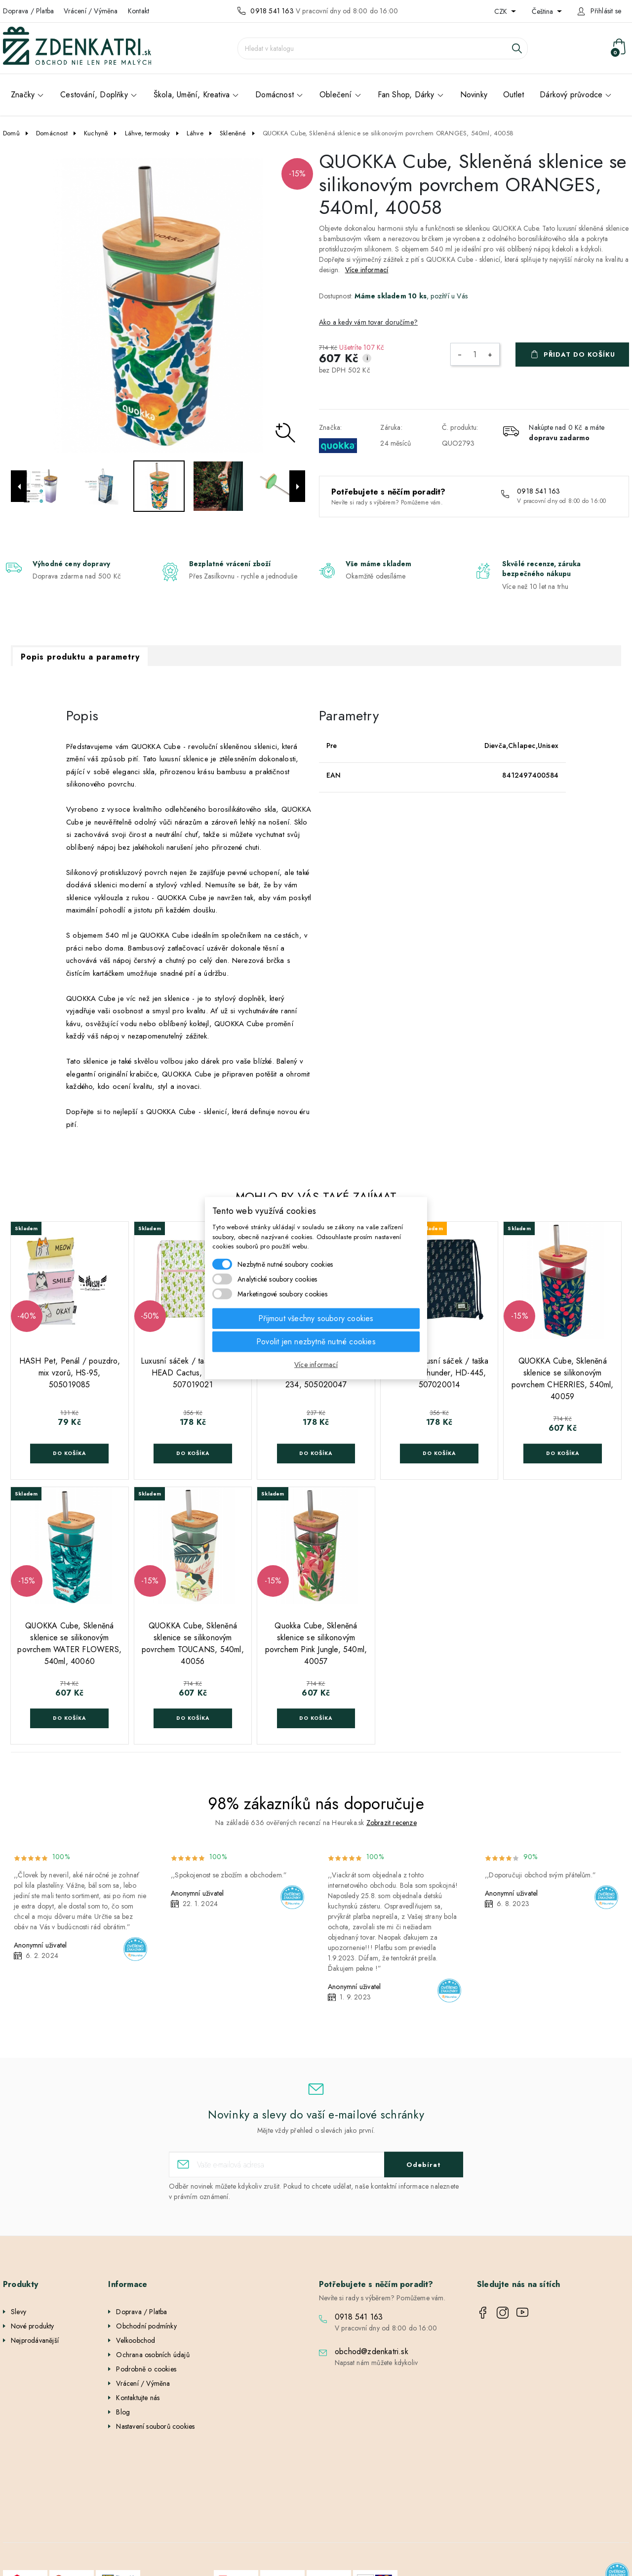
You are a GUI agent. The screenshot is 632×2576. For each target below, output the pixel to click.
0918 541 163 (271, 11)
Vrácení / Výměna (91, 11)
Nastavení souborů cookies (155, 2426)
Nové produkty (32, 2326)
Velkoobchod (135, 2340)
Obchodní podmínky (146, 2326)
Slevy (18, 2312)
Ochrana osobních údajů (152, 2355)
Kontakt (138, 11)
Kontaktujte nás (137, 2398)
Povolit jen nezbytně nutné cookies (316, 1341)
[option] (158, 305)
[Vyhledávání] (382, 48)
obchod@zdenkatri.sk (371, 2351)
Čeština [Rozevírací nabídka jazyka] (543, 11)
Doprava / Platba (28, 11)
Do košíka (69, 1453)
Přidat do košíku (579, 354)
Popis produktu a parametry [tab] (80, 657)
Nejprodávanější (35, 2340)
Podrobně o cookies (146, 2369)
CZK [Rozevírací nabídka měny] (501, 11)
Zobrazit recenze (391, 1823)
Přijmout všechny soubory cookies (315, 1318)
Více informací (367, 270)
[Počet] (475, 354)
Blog (123, 2412)
